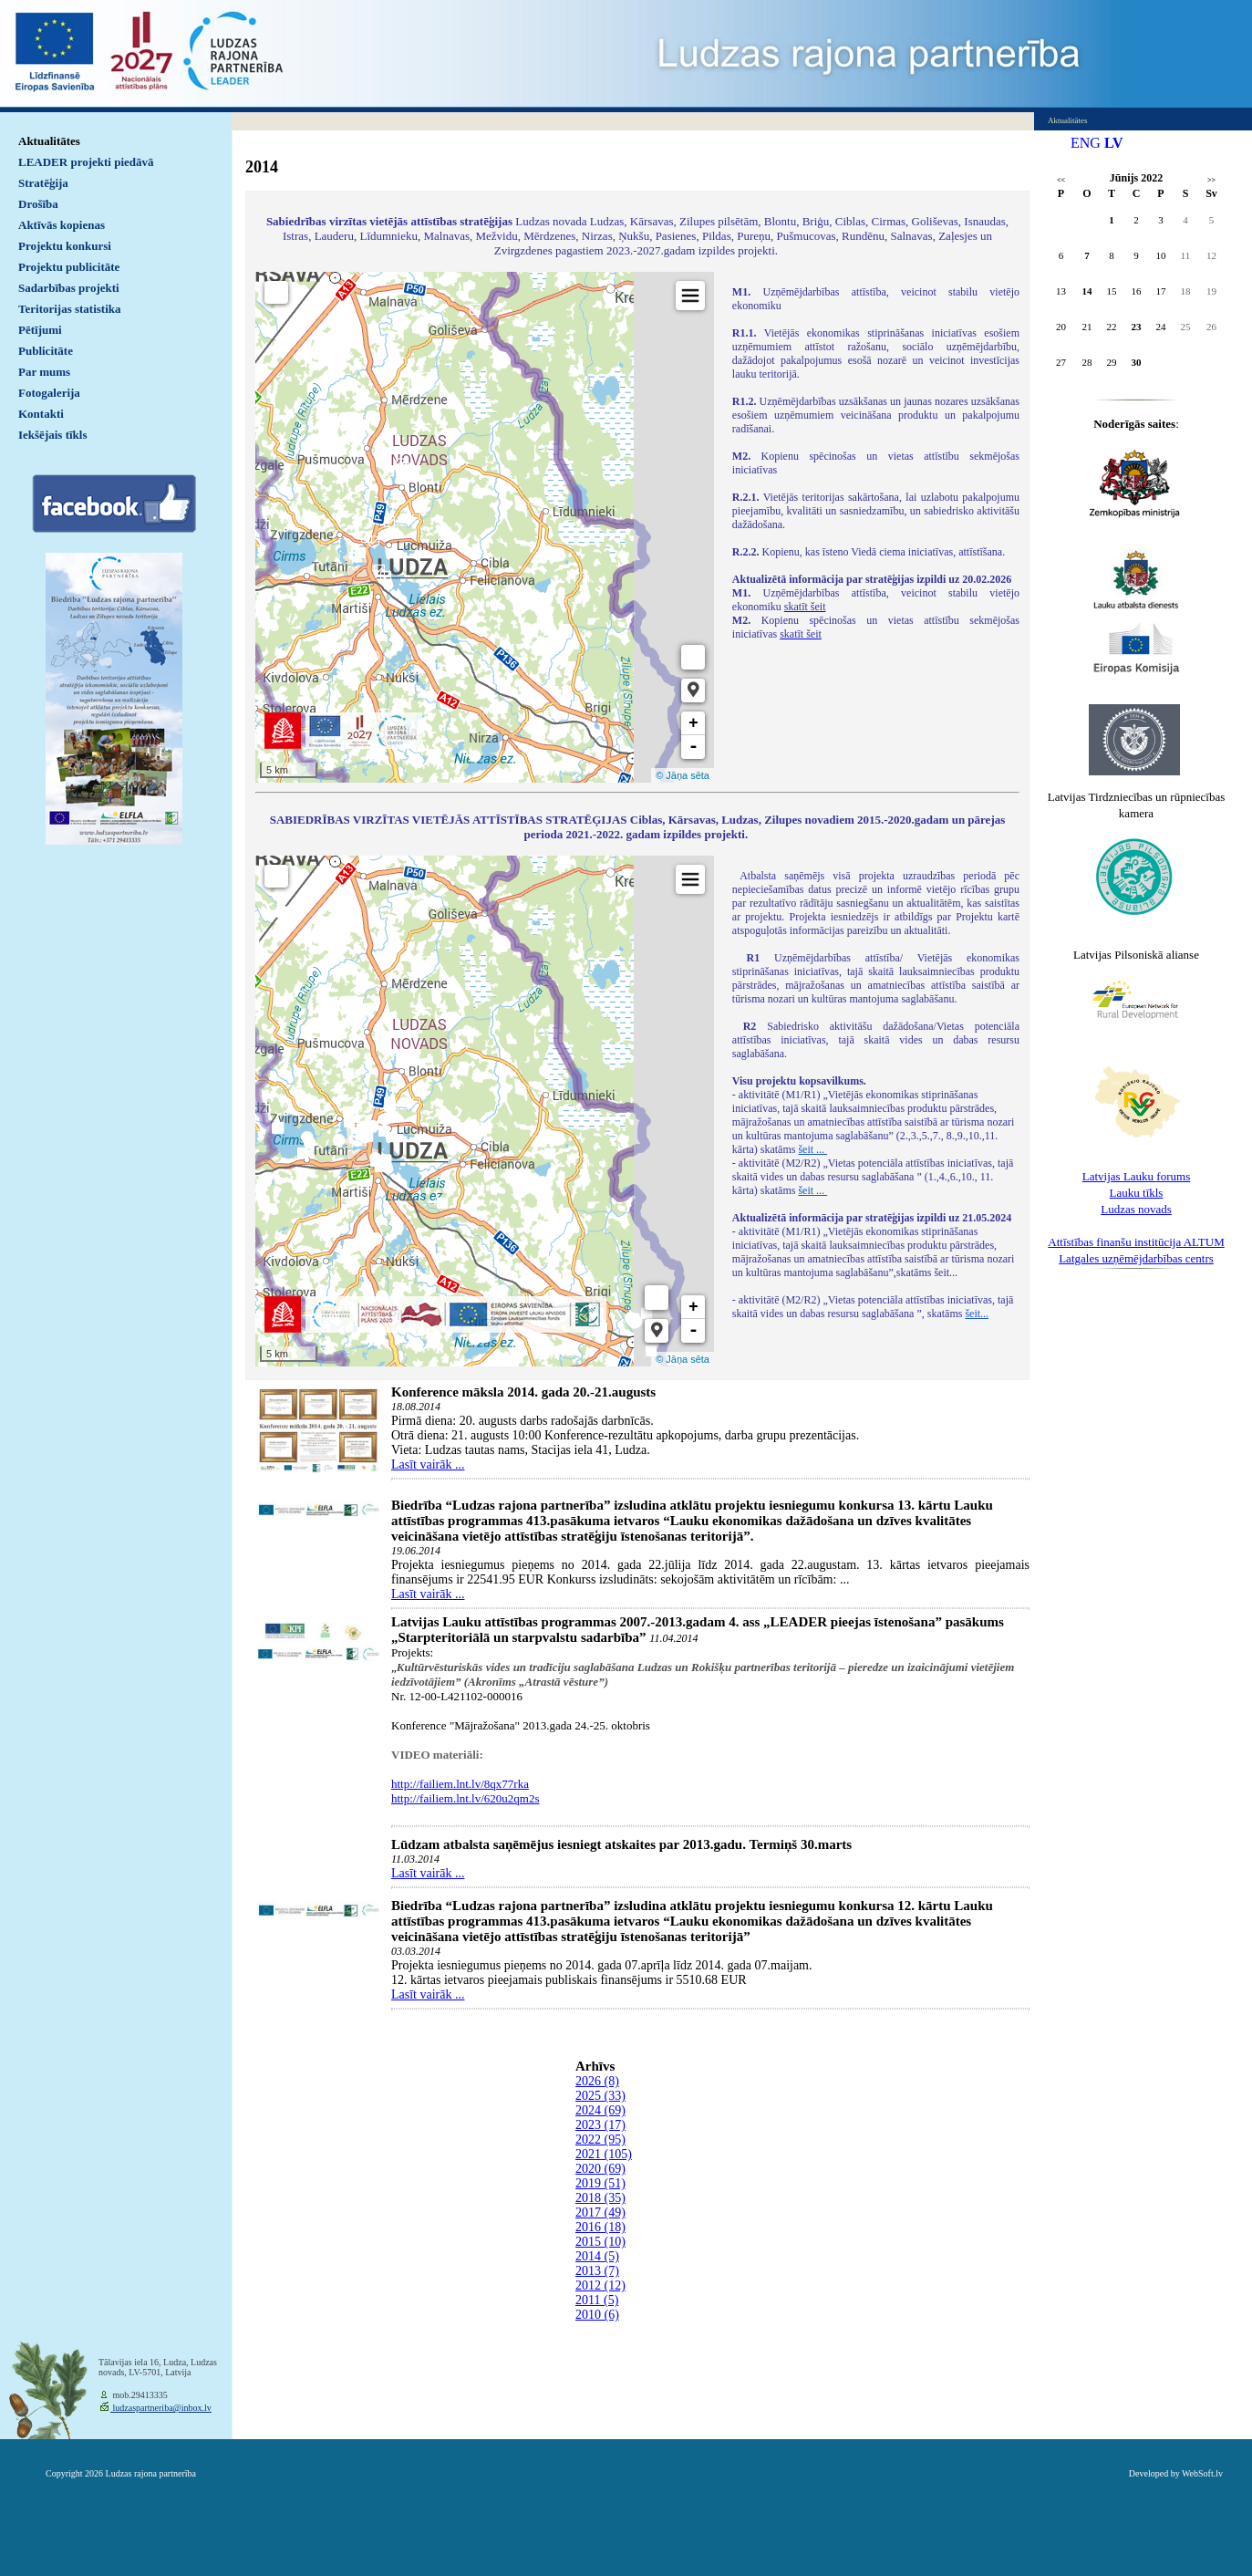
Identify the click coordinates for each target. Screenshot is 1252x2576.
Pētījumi (40, 330)
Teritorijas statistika (69, 309)
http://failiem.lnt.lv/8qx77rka (460, 1784)
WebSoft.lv (1202, 2473)
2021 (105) (603, 2154)
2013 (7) (597, 2271)
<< (1061, 180)
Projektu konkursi (64, 246)
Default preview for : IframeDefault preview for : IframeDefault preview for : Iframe (484, 527)
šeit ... (812, 1149)
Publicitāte (45, 351)
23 (1137, 326)
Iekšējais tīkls (52, 434)
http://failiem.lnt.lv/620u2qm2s (465, 1798)
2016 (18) (600, 2227)
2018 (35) (600, 2198)
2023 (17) (600, 2125)
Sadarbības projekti (68, 288)
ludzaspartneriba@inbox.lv (161, 2408)
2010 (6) (597, 2315)
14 (1087, 291)
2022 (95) (600, 2139)
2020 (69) (600, 2169)
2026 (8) (597, 2081)
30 (1137, 362)
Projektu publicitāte (68, 267)
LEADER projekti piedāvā (86, 162)
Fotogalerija (49, 393)
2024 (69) (600, 2110)
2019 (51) (600, 2183)
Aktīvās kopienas (61, 225)
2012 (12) (600, 2285)
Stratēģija (43, 183)
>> (1211, 180)
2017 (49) (600, 2212)
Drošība (38, 204)
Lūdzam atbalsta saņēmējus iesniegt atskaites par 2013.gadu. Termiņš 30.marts (621, 1844)
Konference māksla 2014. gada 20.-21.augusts (523, 1392)
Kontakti (41, 414)
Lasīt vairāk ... (427, 1464)
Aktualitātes (49, 141)
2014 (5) (597, 2256)
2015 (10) (600, 2242)
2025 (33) (600, 2096)
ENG (1086, 143)
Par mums (44, 372)
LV (1113, 143)
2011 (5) (596, 2300)
